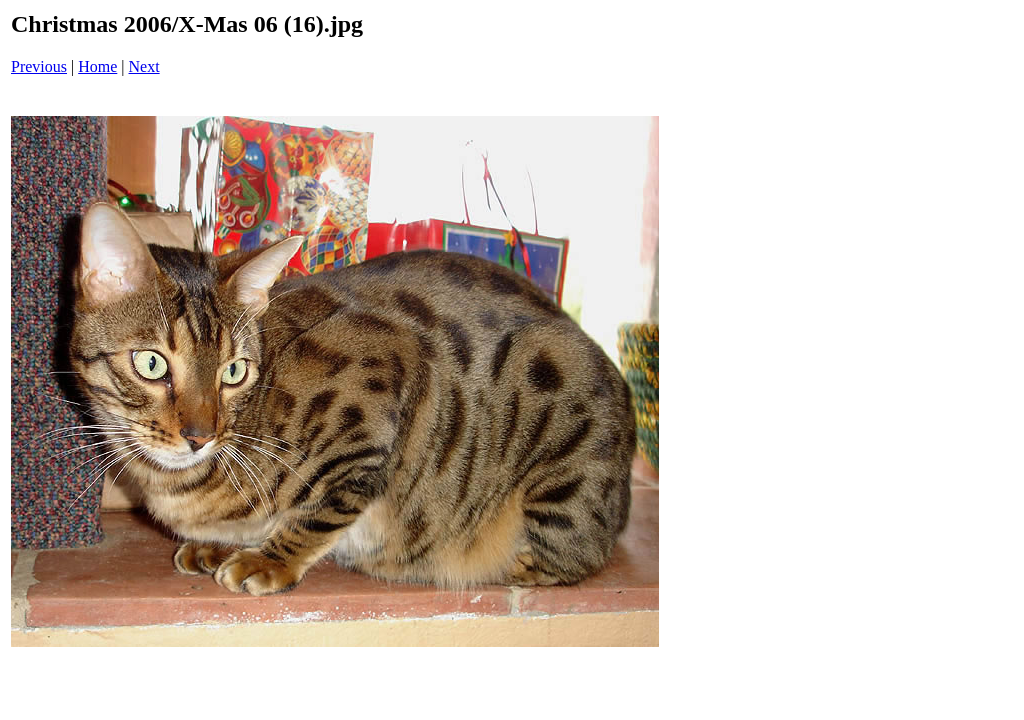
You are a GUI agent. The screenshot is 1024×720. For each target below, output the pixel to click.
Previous (39, 66)
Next (144, 66)
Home (97, 66)
